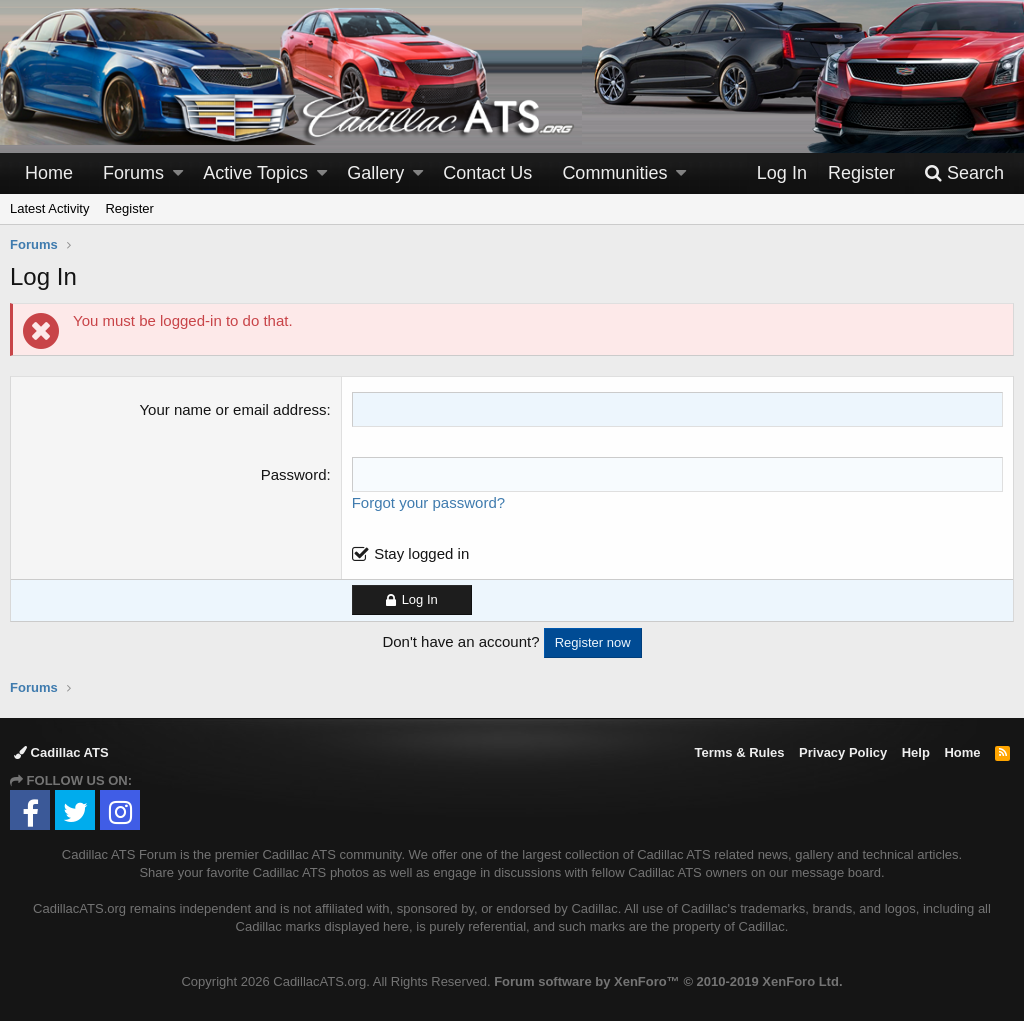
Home (49, 173)
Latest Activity (49, 208)
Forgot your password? (428, 502)
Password (294, 474)
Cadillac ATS (61, 752)
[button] (178, 173)
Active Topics (255, 173)
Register (129, 208)
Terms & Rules (739, 752)
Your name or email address (232, 409)
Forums (133, 173)
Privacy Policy (843, 752)
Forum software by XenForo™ (668, 981)
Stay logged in (421, 553)
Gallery (375, 173)
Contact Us (487, 173)
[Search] (964, 173)
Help (916, 752)
